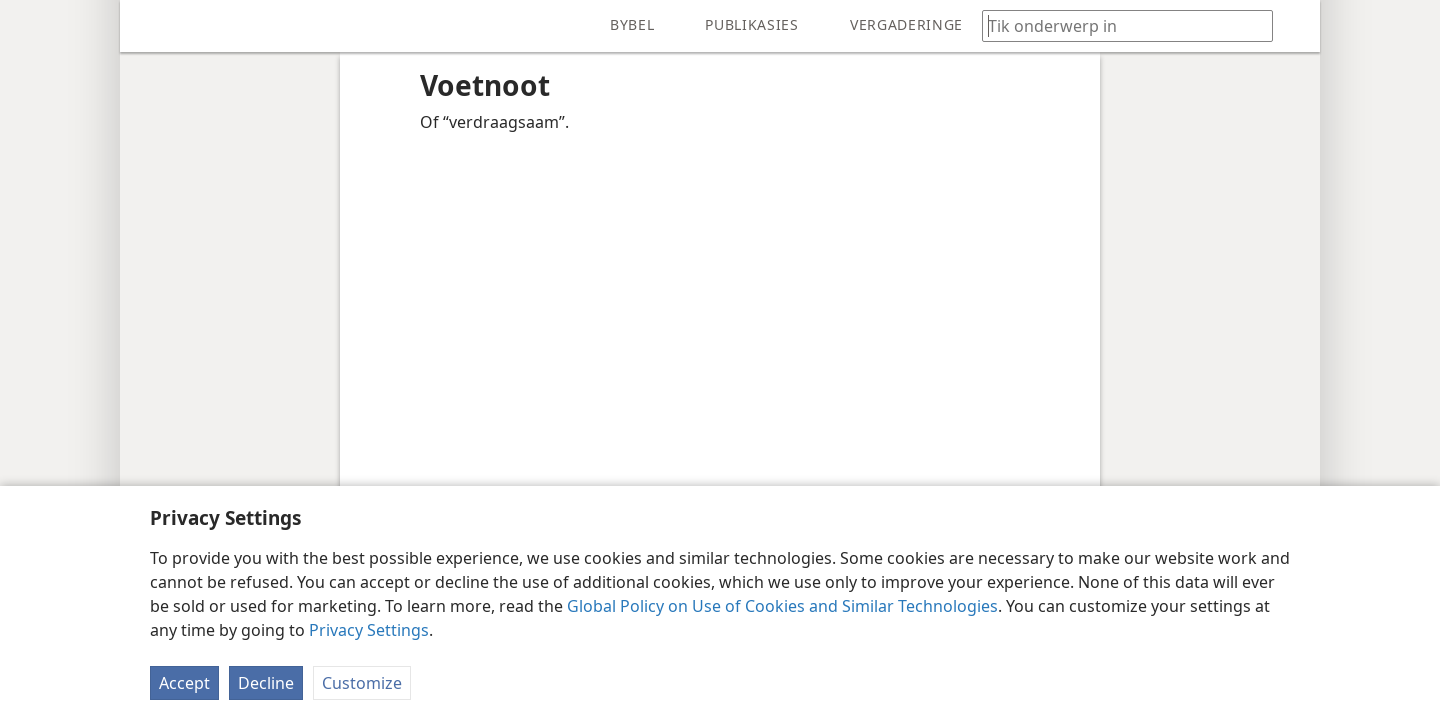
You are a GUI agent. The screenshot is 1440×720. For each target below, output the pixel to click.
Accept (184, 683)
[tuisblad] (150, 26)
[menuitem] (150, 26)
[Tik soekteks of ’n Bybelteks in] (1118, 25)
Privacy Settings (369, 630)
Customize (362, 683)
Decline (266, 683)
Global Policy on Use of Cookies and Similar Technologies (782, 606)
